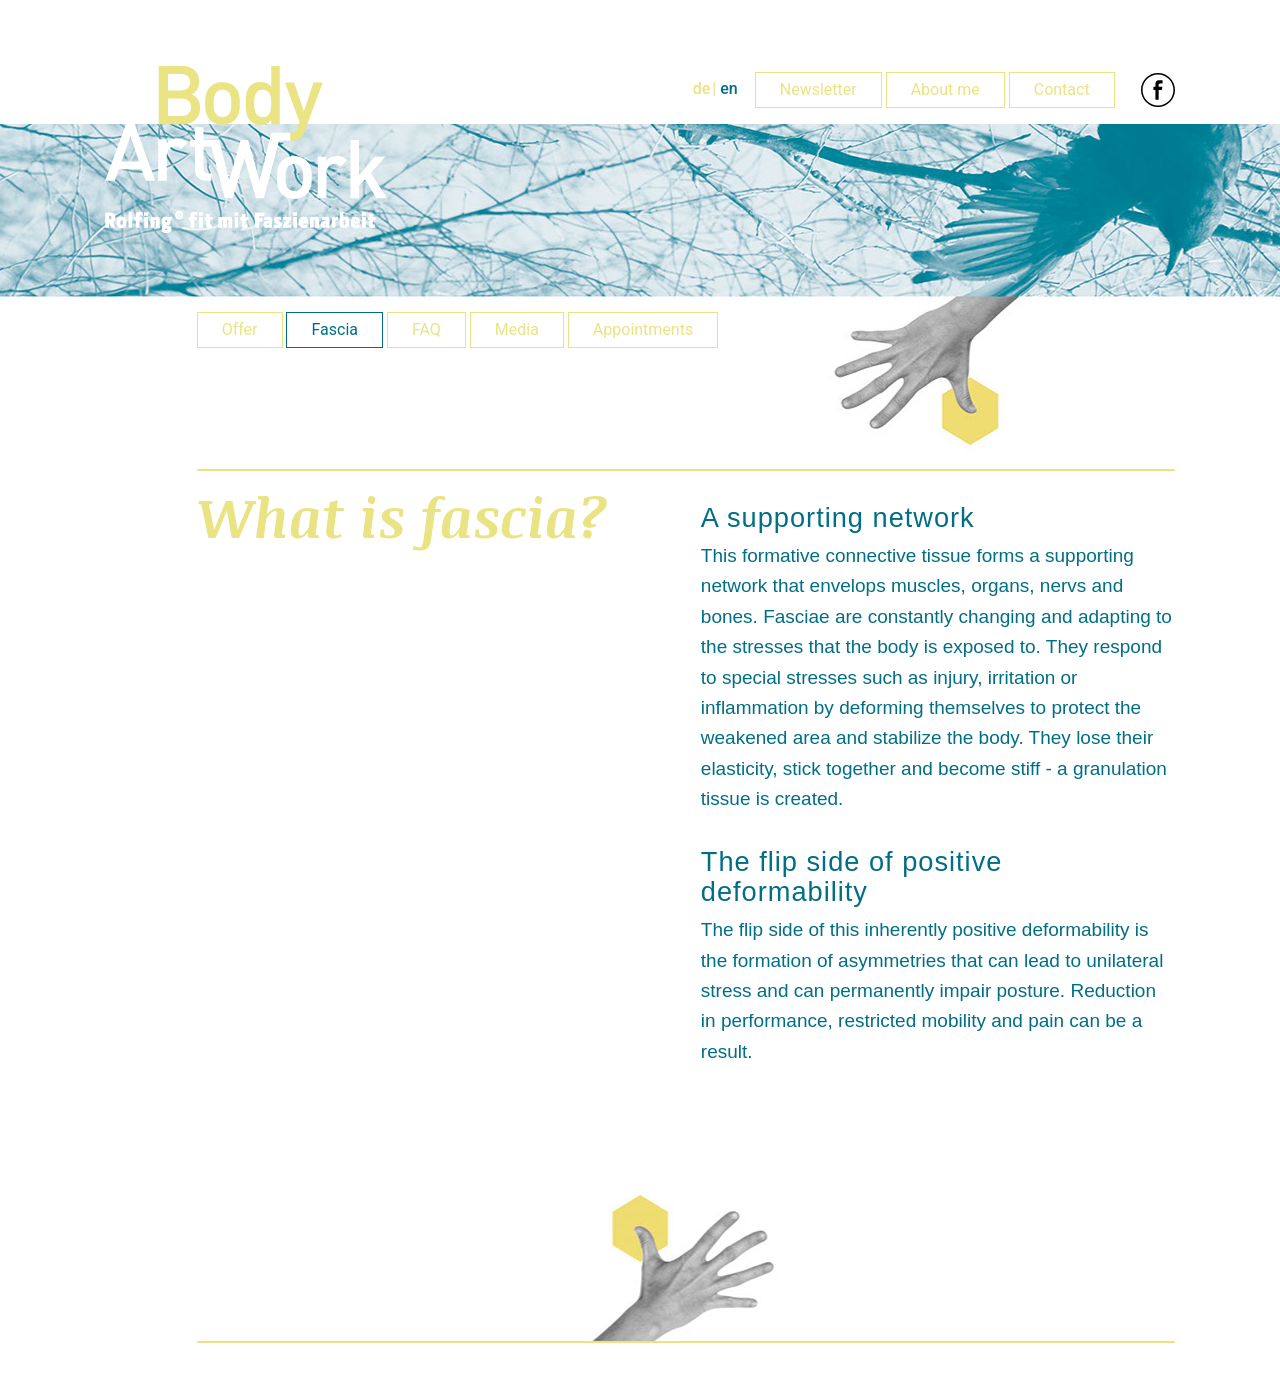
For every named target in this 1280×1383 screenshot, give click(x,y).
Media (517, 329)
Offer (240, 329)
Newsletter (818, 89)
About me (945, 89)
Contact (1062, 89)
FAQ (426, 329)
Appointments (643, 329)
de (702, 88)
